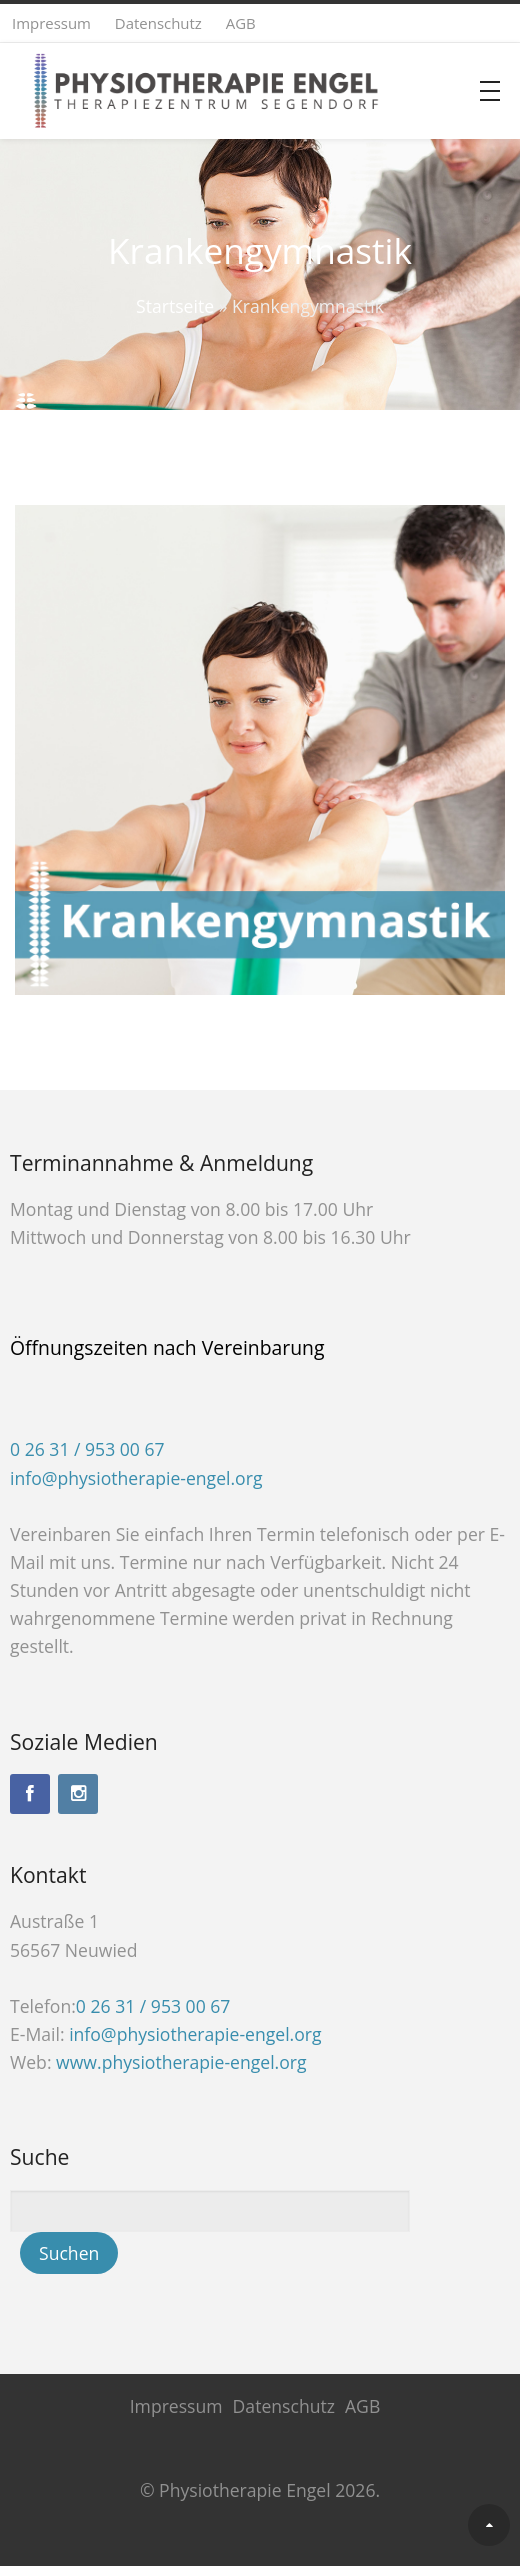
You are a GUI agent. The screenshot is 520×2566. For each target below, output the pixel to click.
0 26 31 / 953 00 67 (87, 1449)
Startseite (175, 306)
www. (181, 2062)
